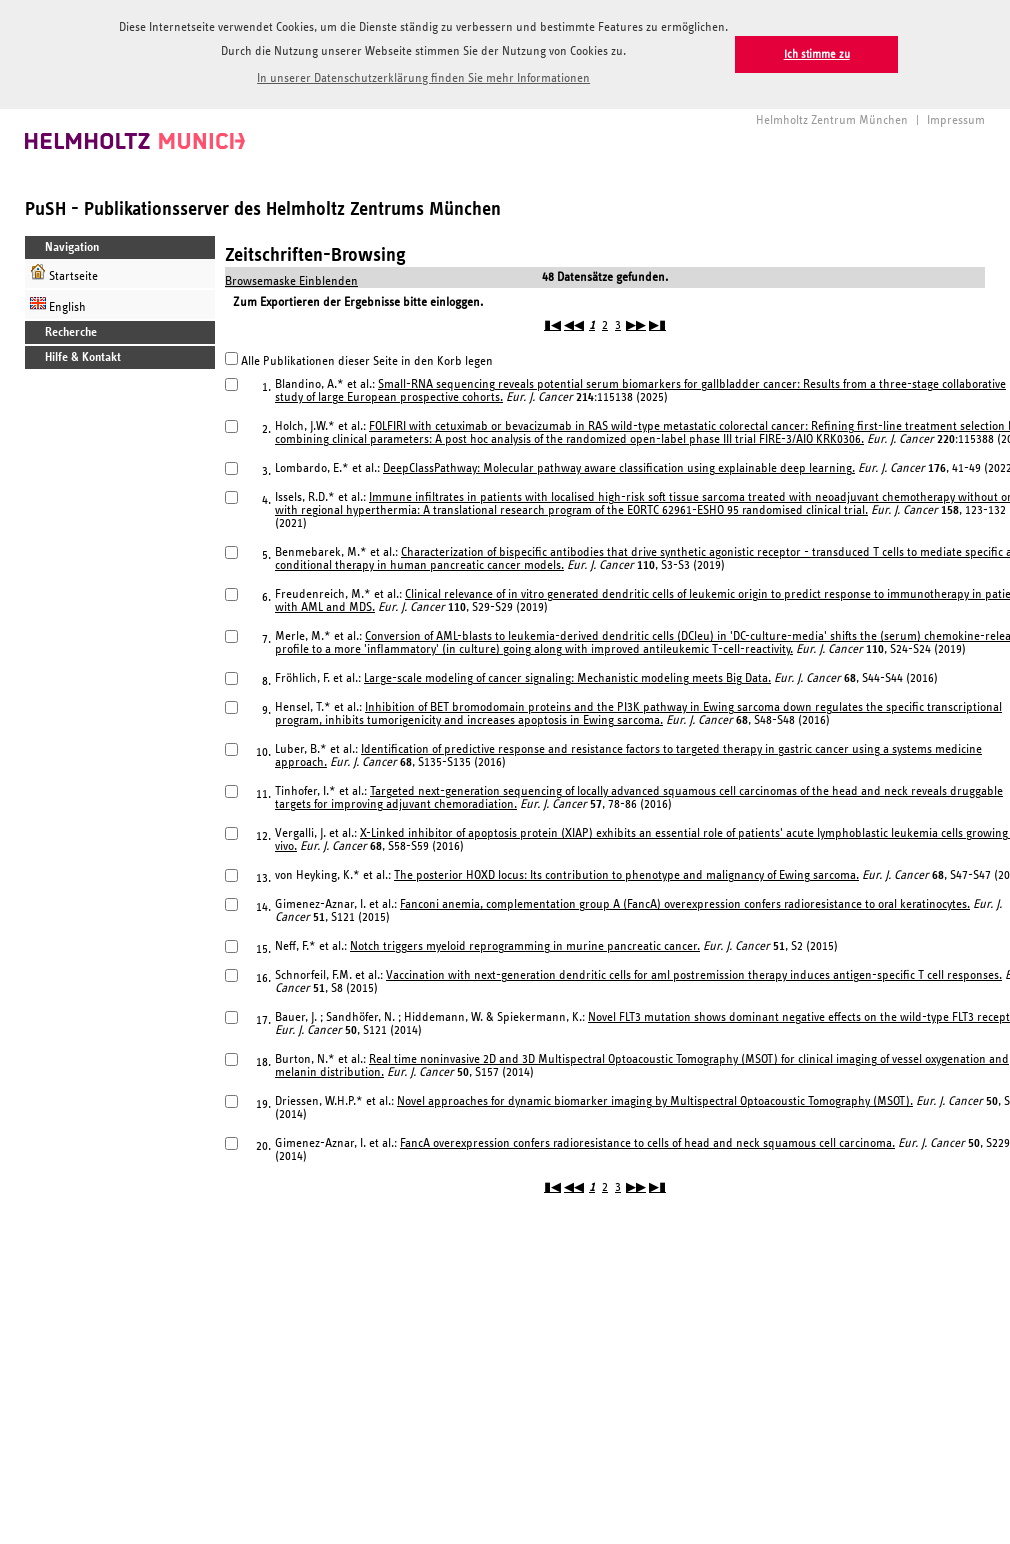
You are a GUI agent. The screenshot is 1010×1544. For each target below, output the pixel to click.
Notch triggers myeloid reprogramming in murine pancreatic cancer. (525, 946)
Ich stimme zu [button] (817, 54)
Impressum (956, 120)
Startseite (64, 273)
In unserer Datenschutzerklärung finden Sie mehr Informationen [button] (423, 78)
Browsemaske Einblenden (291, 281)
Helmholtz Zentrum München (832, 120)
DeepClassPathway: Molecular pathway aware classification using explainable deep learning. (619, 468)
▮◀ (552, 325)
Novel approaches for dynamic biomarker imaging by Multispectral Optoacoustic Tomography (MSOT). (655, 1101)
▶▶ (636, 325)
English (58, 304)
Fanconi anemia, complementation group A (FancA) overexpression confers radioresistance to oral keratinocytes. (685, 904)
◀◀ (574, 325)
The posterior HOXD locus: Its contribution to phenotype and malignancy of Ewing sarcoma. (626, 875)
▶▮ (657, 325)
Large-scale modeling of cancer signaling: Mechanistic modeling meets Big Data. (567, 678)
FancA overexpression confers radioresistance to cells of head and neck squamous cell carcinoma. (647, 1143)
